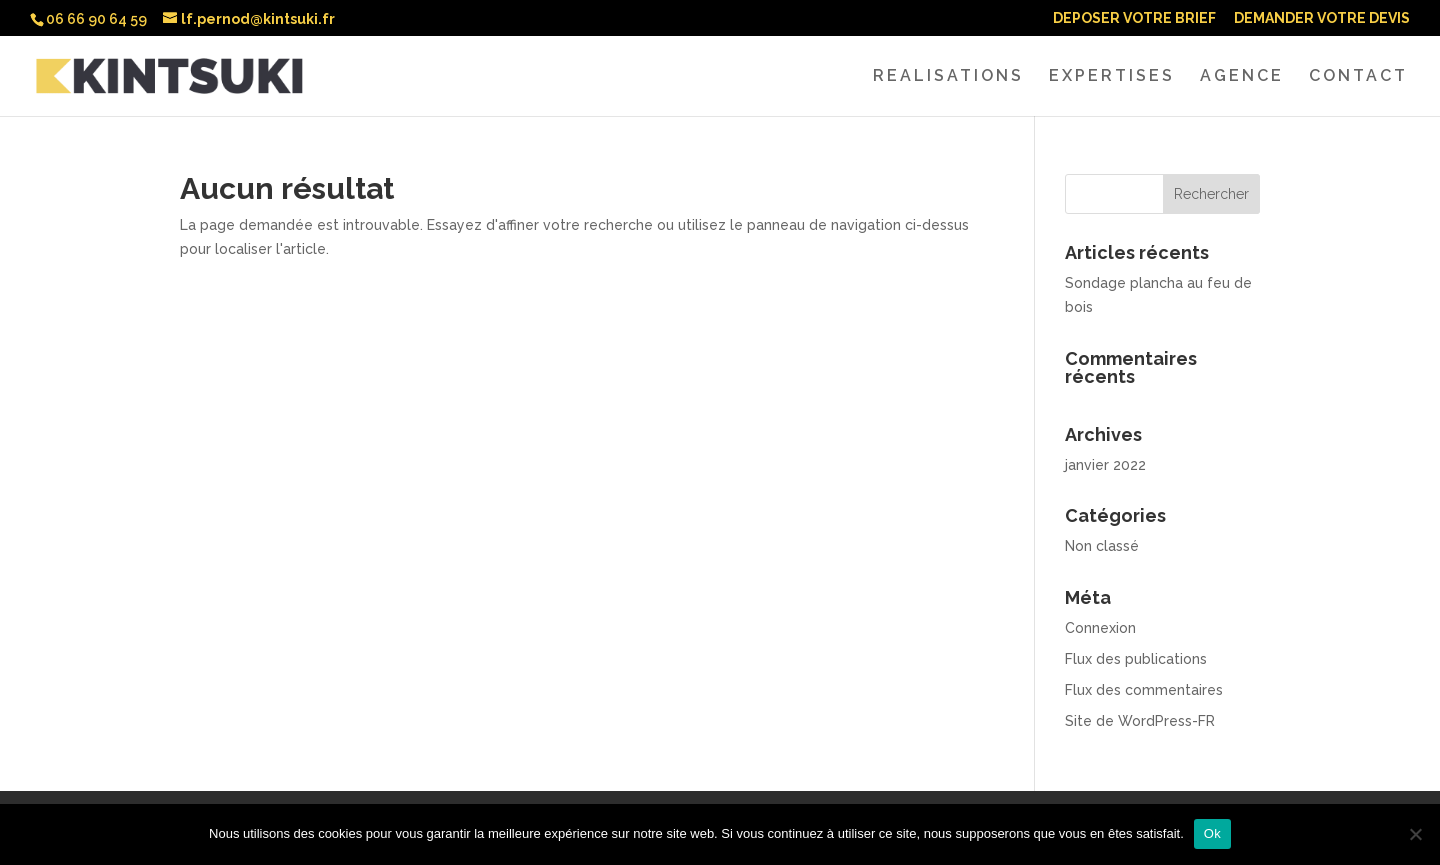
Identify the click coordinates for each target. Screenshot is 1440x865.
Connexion (1100, 628)
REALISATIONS (948, 77)
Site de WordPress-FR (1140, 721)
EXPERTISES (1112, 77)
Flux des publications (1136, 659)
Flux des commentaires (1144, 690)
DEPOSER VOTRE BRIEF (1134, 18)
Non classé (1102, 546)
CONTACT (1358, 77)
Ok (1212, 833)
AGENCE (1242, 77)
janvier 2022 (1105, 465)
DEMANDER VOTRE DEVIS (1322, 18)
